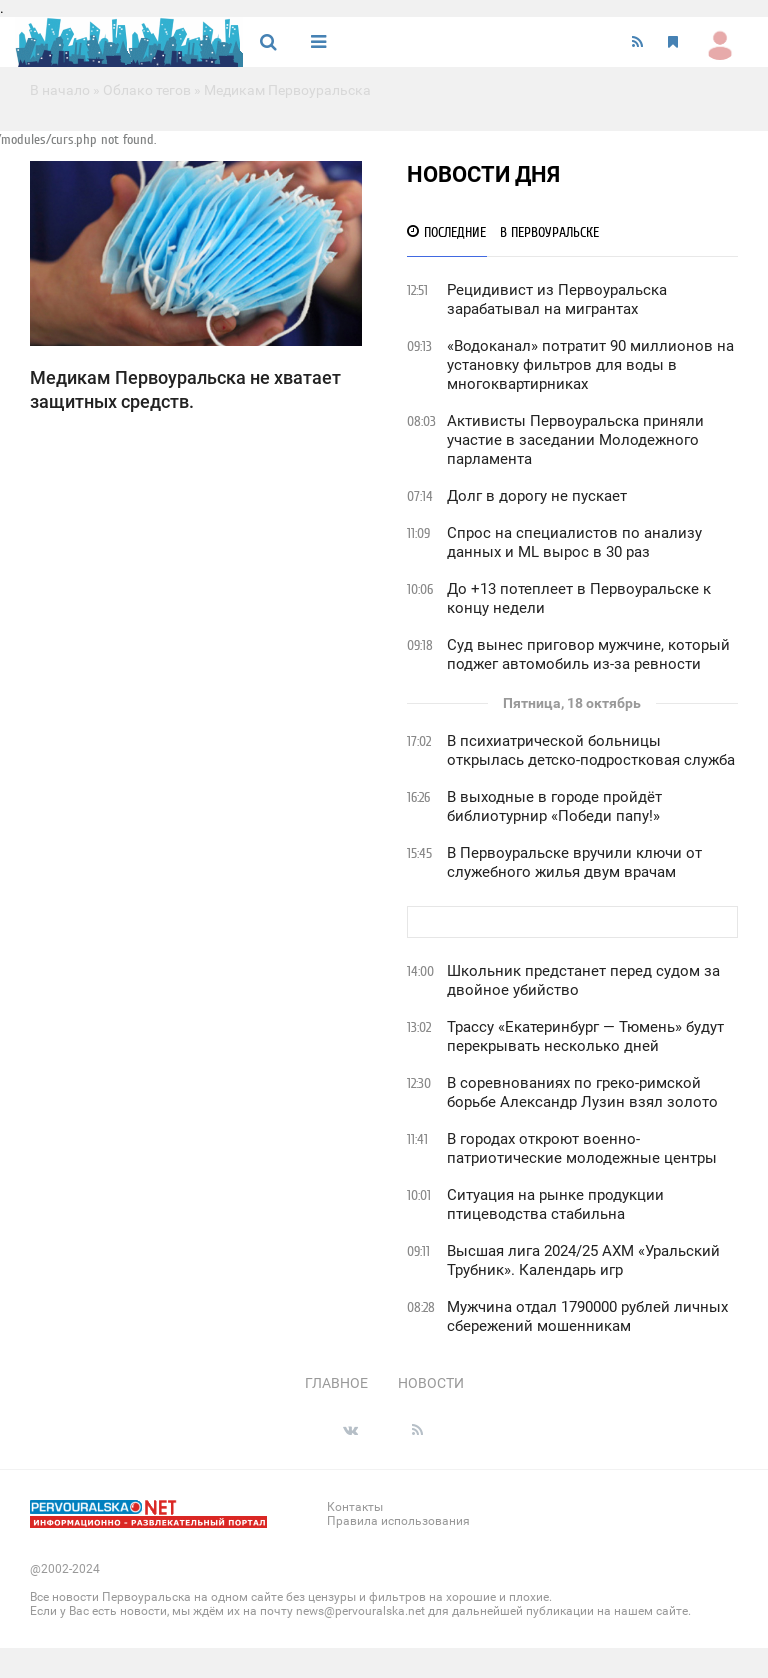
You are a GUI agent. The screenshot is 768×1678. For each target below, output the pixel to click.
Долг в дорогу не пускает (537, 496)
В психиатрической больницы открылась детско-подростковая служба (591, 750)
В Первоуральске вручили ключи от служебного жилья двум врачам (574, 862)
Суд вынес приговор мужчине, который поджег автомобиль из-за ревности (588, 654)
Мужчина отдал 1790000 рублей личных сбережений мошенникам (587, 1316)
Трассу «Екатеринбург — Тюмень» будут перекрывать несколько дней (585, 1036)
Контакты (355, 1507)
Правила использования (398, 1521)
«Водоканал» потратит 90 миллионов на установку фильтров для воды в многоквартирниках (590, 365)
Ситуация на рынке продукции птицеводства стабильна (555, 1204)
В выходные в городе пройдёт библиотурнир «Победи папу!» (554, 806)
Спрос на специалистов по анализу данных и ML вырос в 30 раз (574, 542)
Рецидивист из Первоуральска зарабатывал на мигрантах (557, 299)
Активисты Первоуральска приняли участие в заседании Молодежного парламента (575, 440)
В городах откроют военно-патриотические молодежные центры (582, 1148)
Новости (431, 1383)
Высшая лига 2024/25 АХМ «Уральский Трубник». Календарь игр (583, 1260)
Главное (336, 1383)
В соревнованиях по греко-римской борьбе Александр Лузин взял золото (582, 1092)
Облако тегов (147, 90)
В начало (60, 90)
